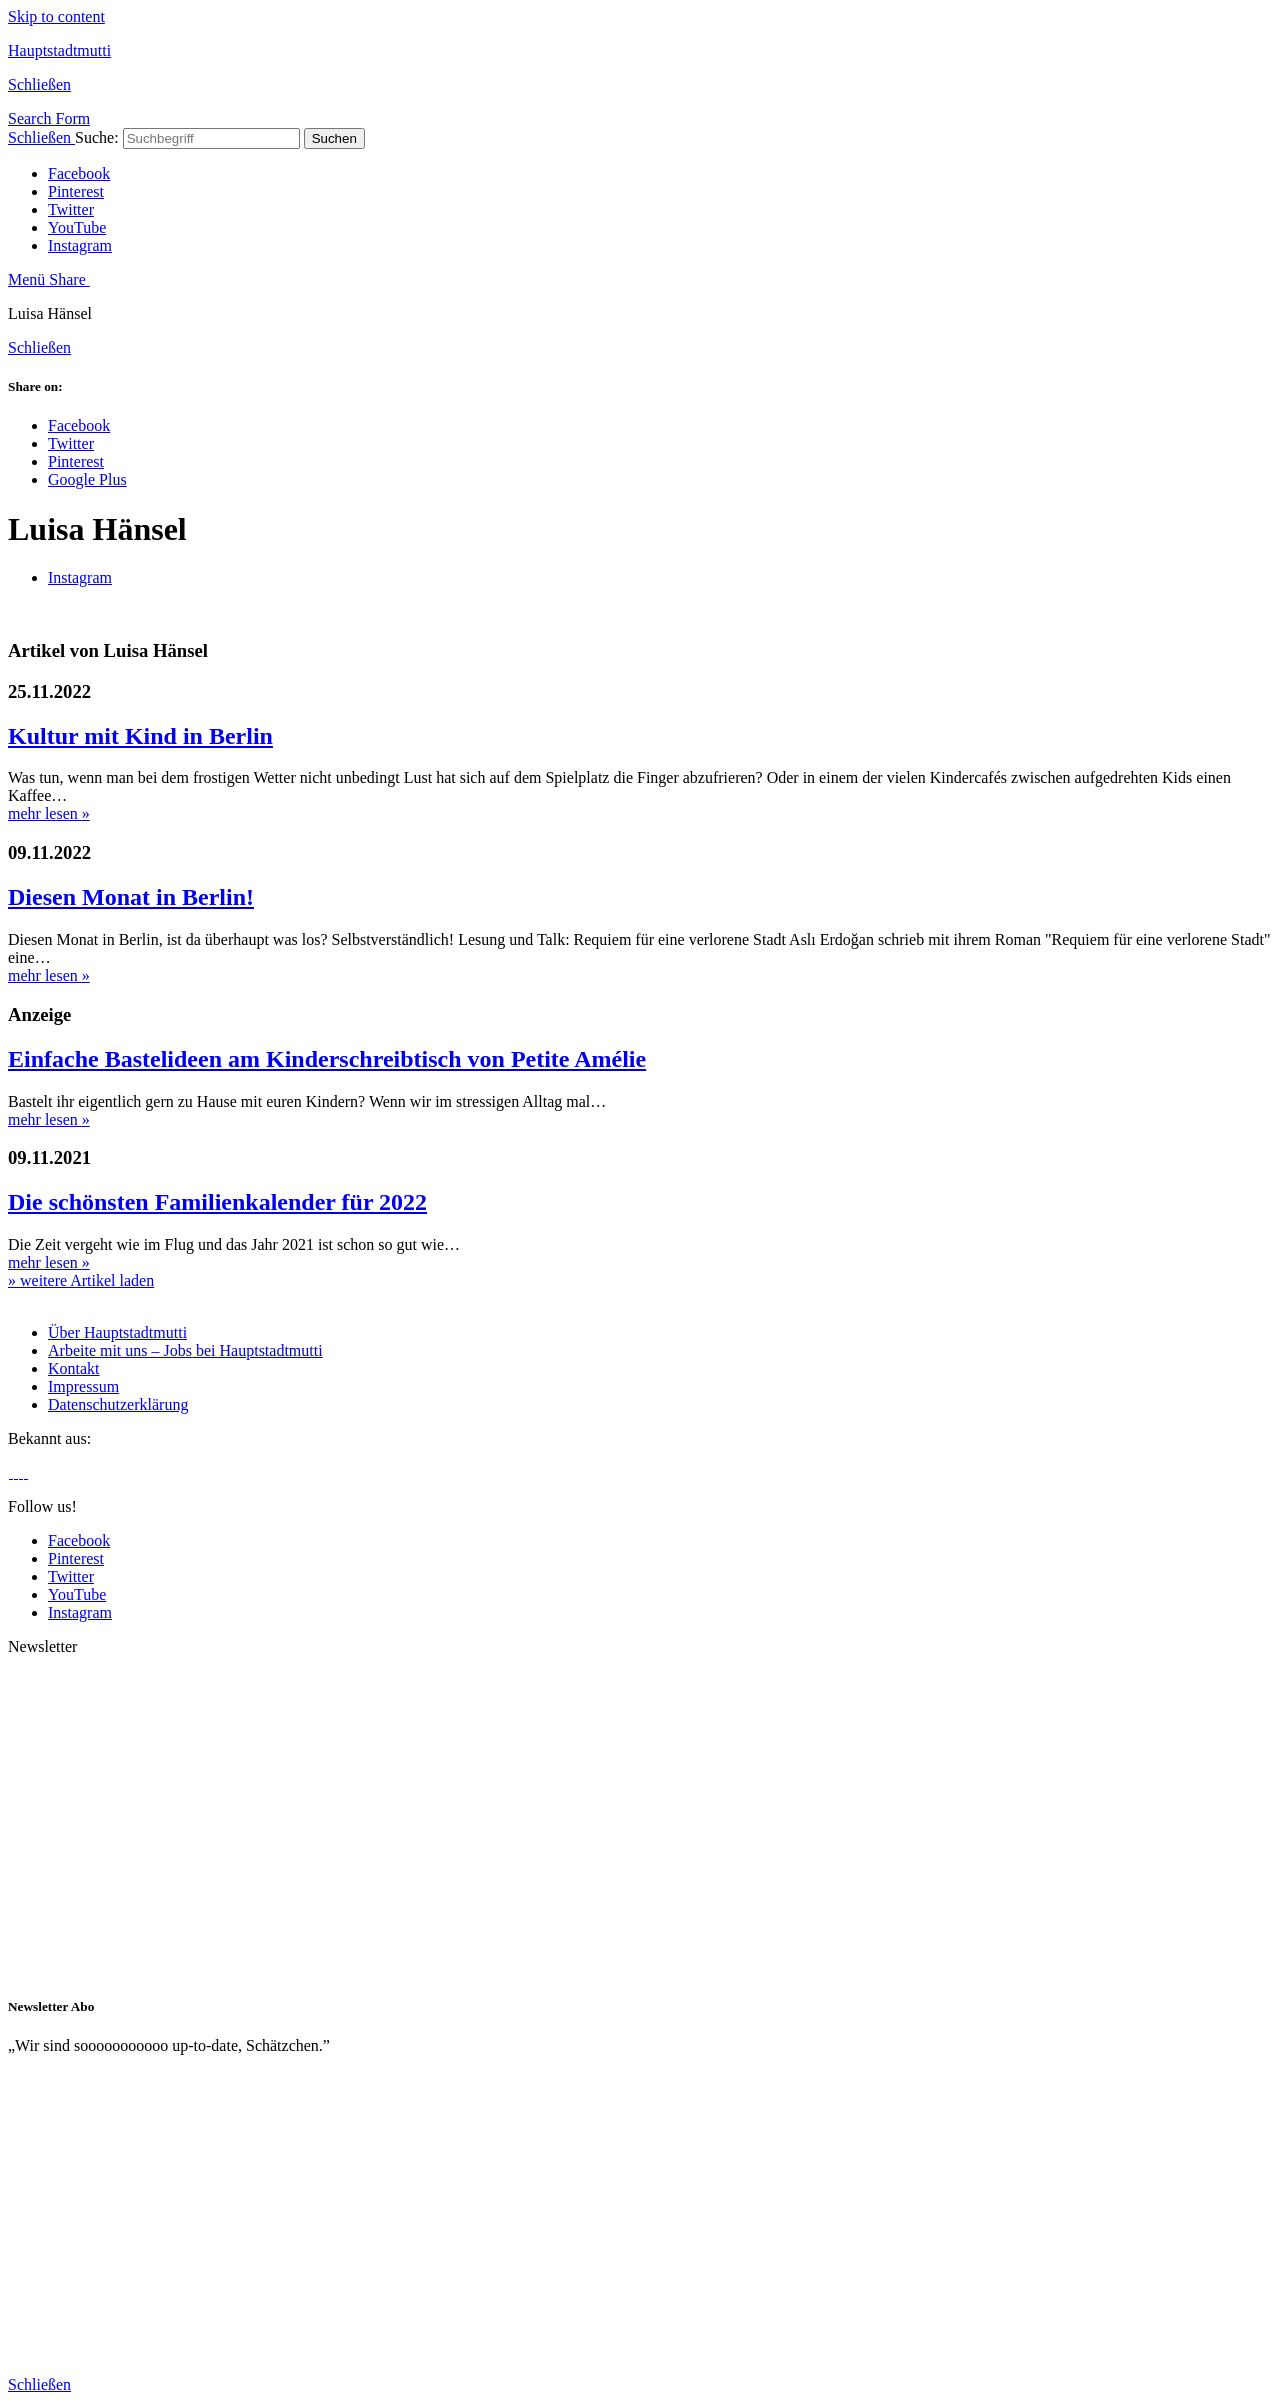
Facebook (79, 173)
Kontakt (74, 1368)
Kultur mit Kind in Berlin (140, 736)
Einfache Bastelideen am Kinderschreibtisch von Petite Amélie (327, 1059)
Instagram (80, 245)
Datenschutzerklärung (118, 1404)
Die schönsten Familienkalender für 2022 (217, 1202)
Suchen (334, 138)
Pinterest (76, 191)
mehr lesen (49, 813)
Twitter (71, 209)
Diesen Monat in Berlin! (131, 897)
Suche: (97, 137)
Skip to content (56, 16)
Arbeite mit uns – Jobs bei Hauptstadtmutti (185, 1350)
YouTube (77, 227)
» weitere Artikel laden (81, 1280)
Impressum (83, 1386)
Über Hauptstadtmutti (117, 1332)
